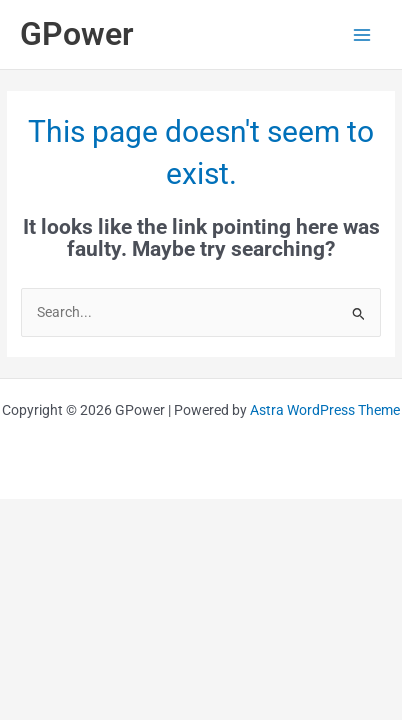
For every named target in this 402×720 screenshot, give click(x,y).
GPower (77, 34)
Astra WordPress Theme (325, 410)
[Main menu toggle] (362, 34)
